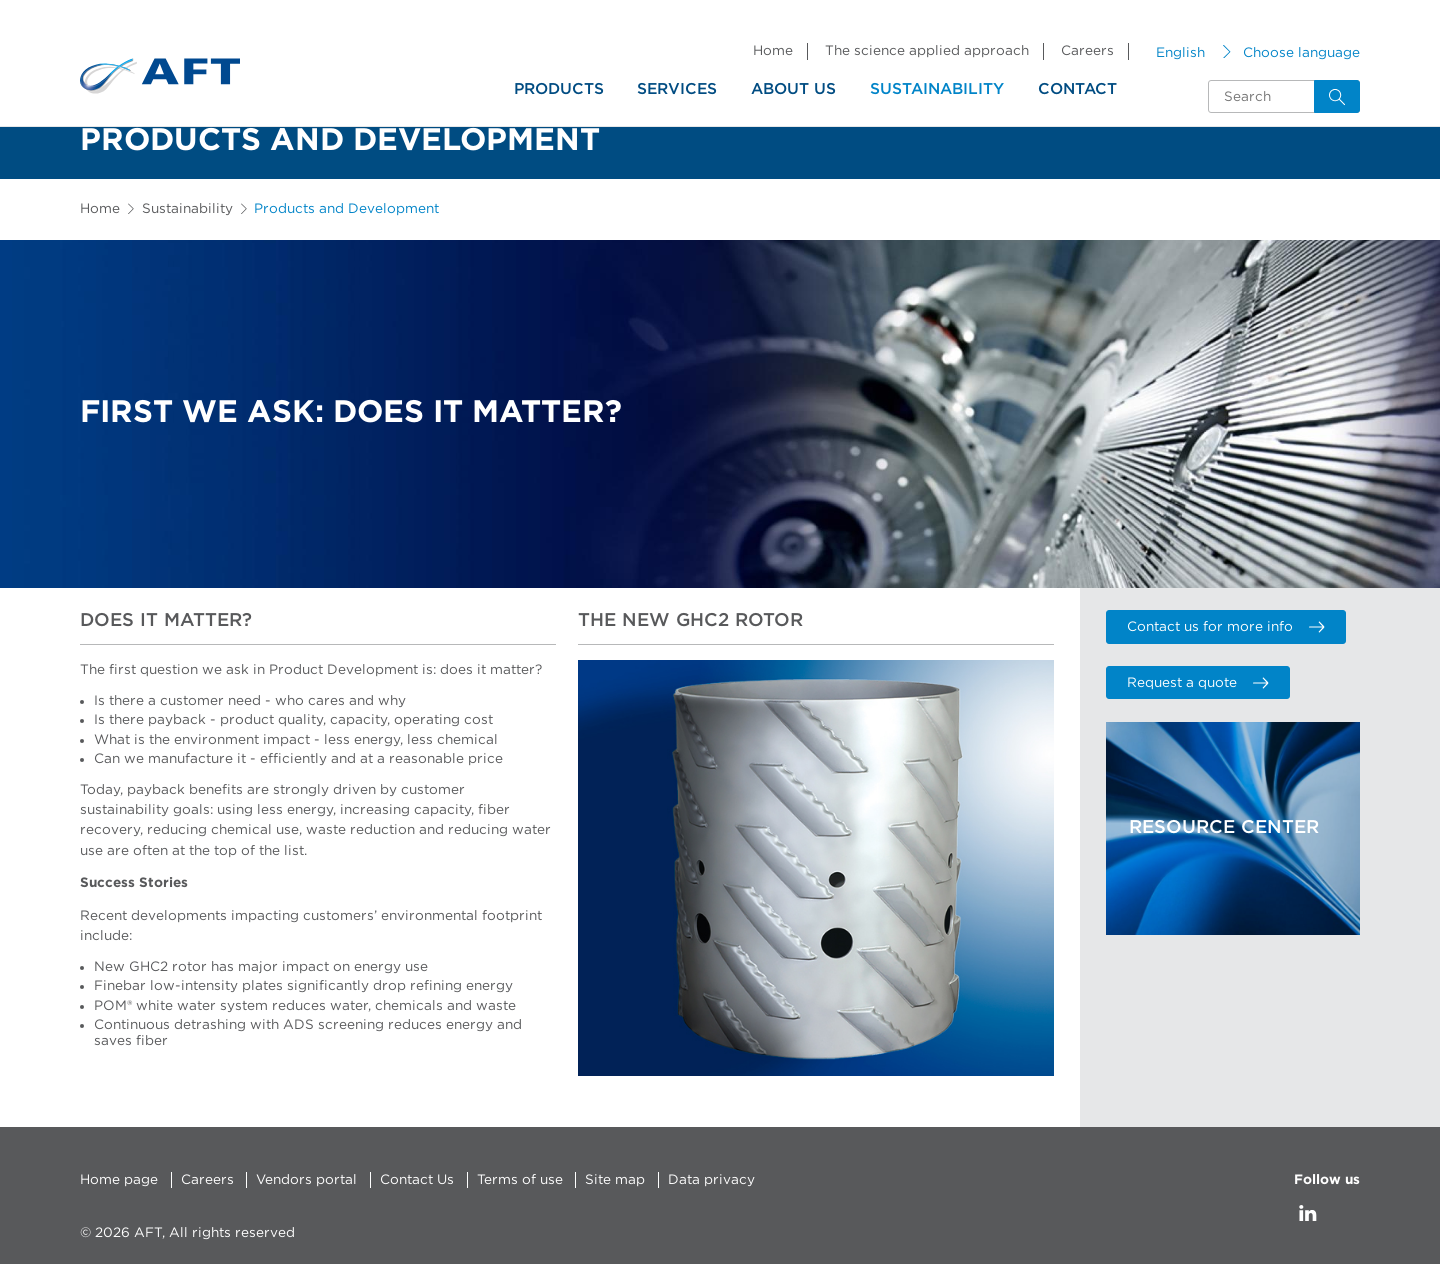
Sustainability (937, 89)
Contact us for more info (1225, 627)
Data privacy (711, 1180)
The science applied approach (927, 51)
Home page (119, 1180)
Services (677, 89)
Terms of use (520, 1180)
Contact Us (417, 1180)
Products (559, 89)
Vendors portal (306, 1180)
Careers (1087, 51)
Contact (1077, 89)
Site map (615, 1180)
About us (793, 89)
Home (773, 51)
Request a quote (1197, 683)
